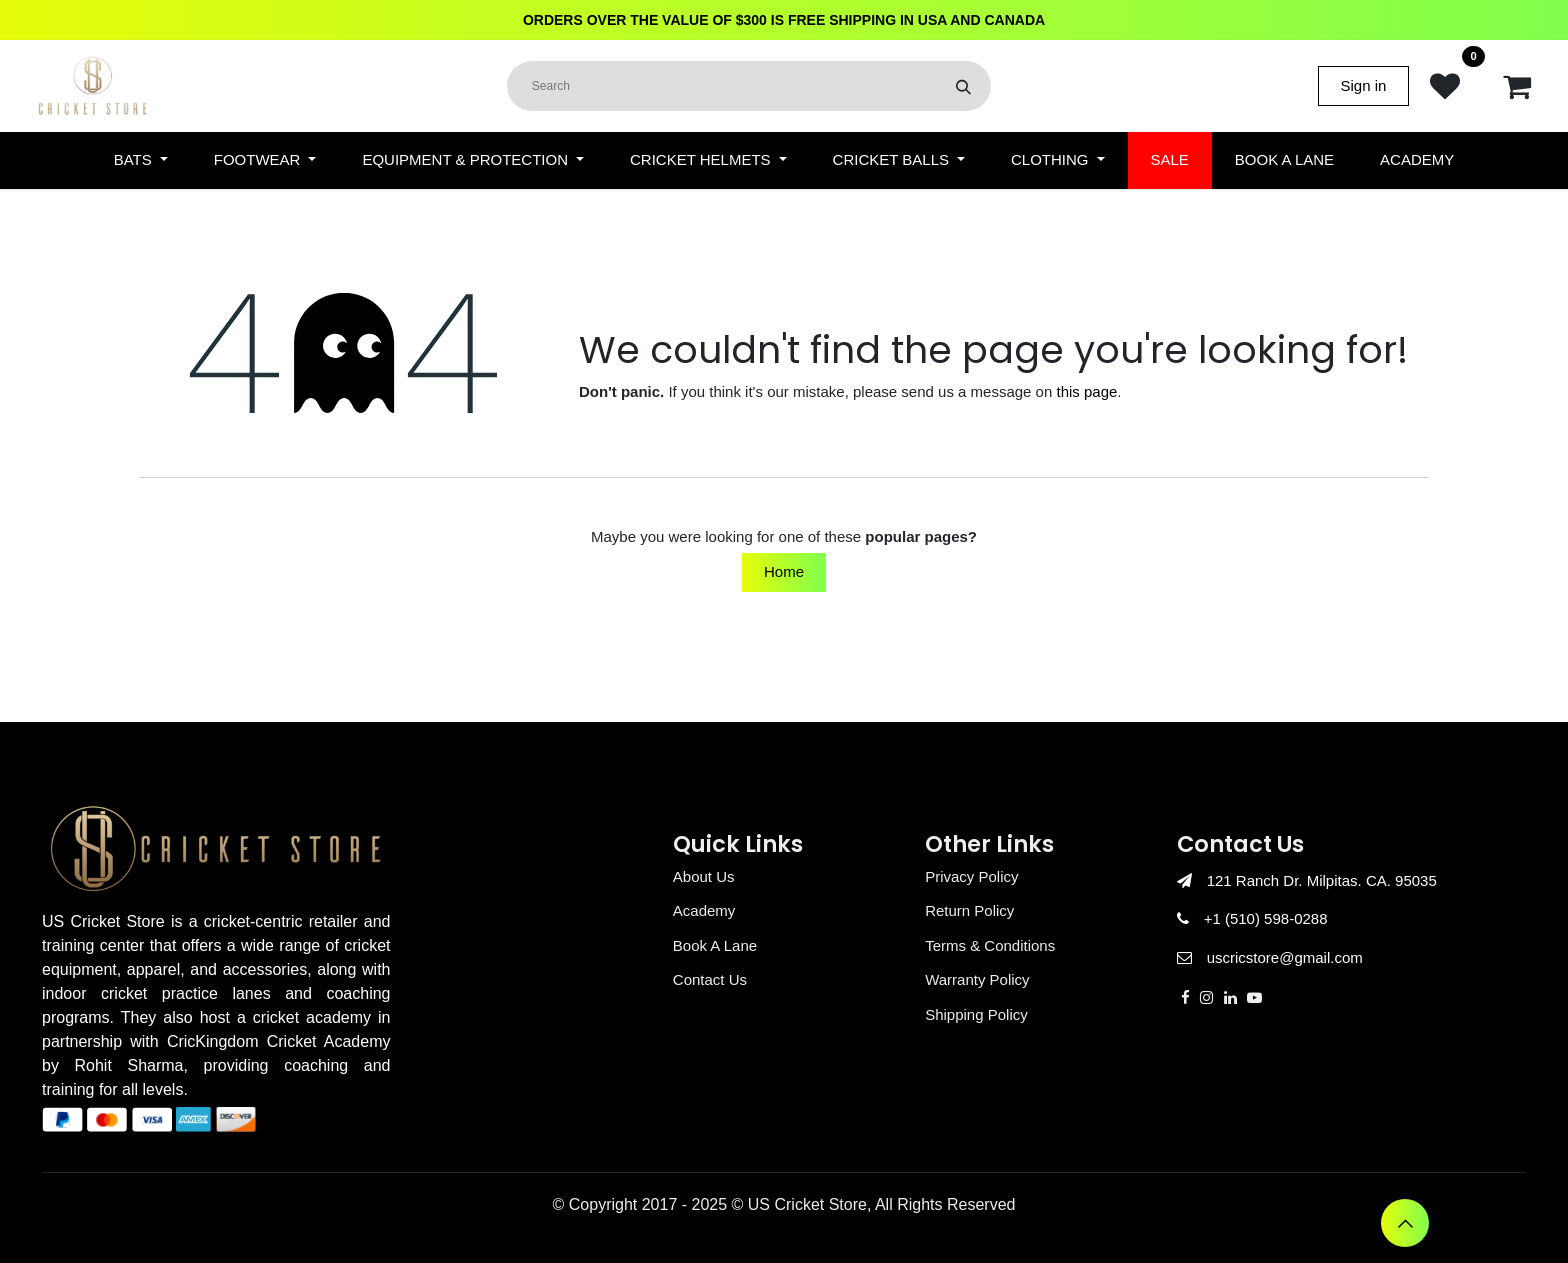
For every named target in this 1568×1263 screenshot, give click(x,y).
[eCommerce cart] (1517, 86)
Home (784, 571)
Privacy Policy (971, 876)
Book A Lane (715, 945)
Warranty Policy (977, 979)
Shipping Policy (976, 1014)
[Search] (963, 86)
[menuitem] (141, 160)
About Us (704, 876)
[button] (1405, 1223)
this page (1086, 391)
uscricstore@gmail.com (1285, 957)
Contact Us (710, 979)
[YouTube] (1254, 997)
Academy (704, 910)
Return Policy (969, 910)
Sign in (1364, 85)
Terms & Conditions (990, 945)
